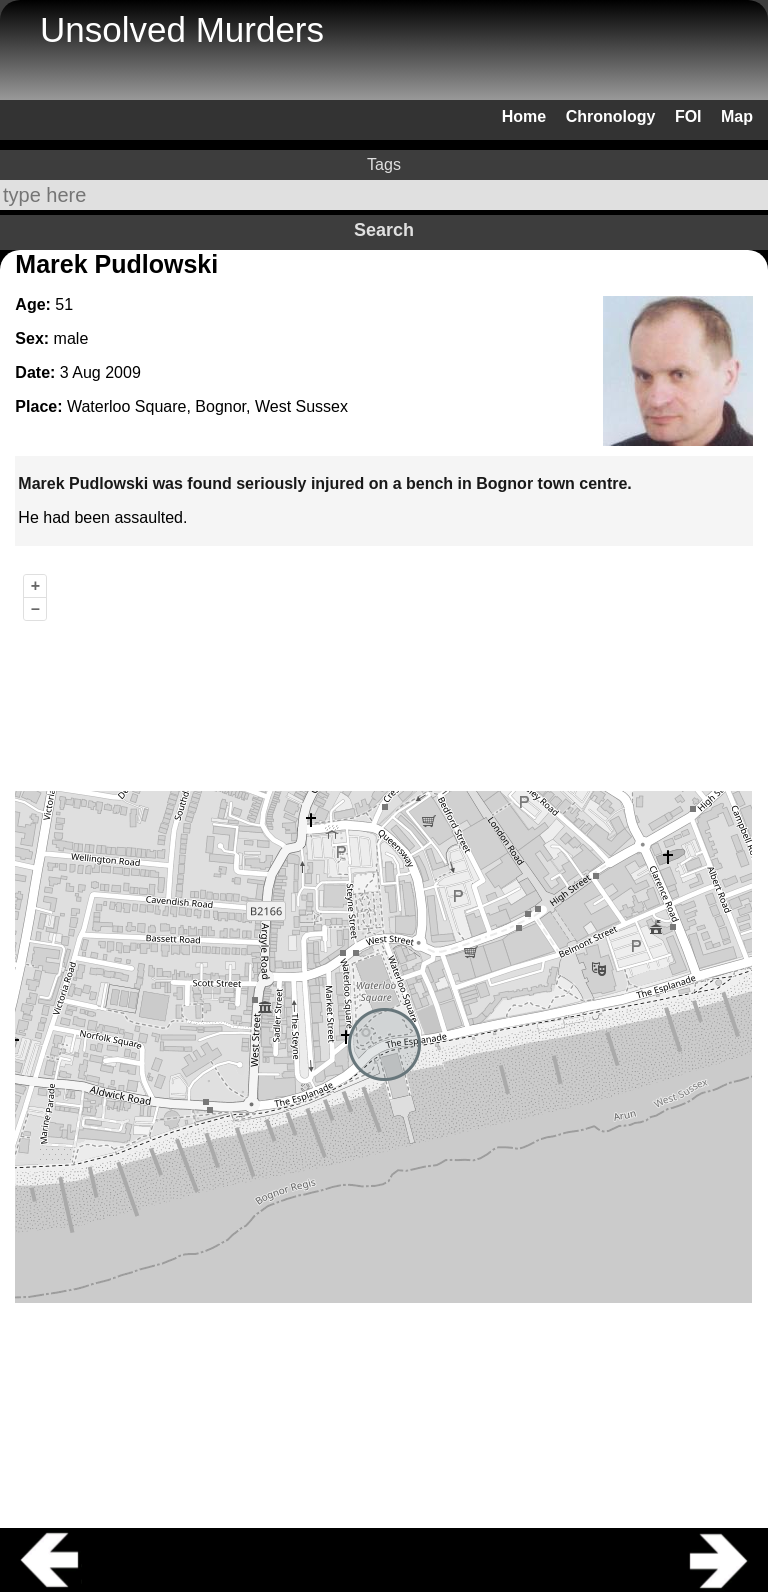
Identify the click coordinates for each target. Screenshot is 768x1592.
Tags (384, 164)
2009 (123, 372)
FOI (688, 116)
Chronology (611, 116)
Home (524, 116)
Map (737, 116)
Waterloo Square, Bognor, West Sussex (207, 406)
